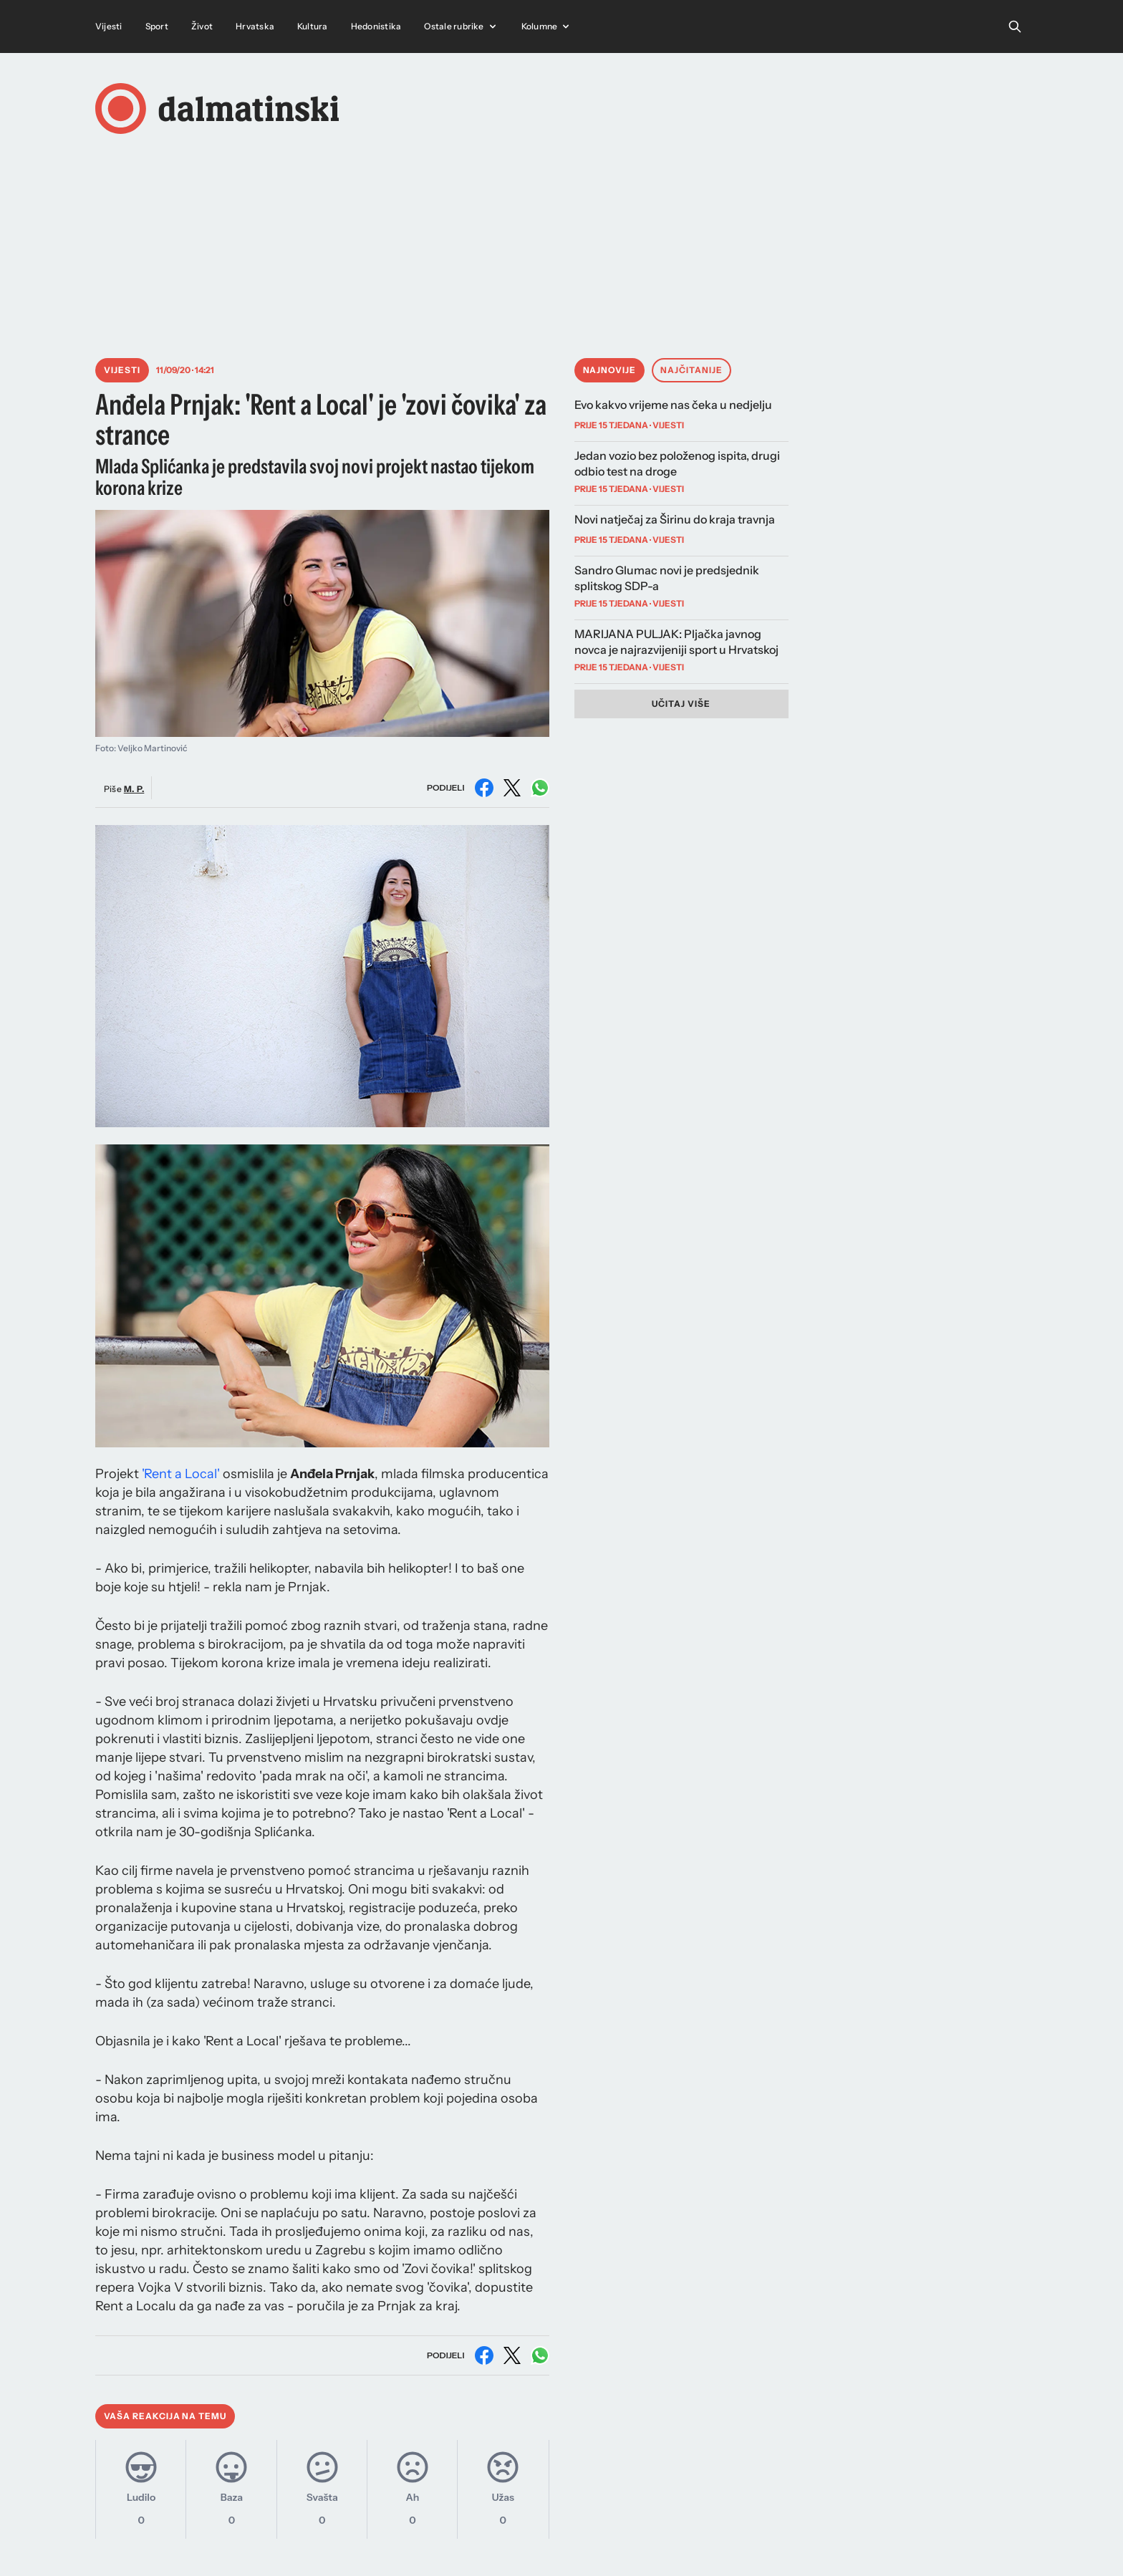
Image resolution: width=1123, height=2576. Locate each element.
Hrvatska (255, 26)
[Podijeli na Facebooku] (484, 787)
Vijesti (108, 26)
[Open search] (1015, 26)
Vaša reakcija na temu (165, 2416)
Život (202, 26)
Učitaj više (681, 703)
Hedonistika (376, 26)
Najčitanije (691, 370)
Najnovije (610, 370)
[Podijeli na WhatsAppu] (540, 787)
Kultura (312, 26)
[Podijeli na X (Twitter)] (512, 787)
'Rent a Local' (181, 1474)
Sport (156, 26)
